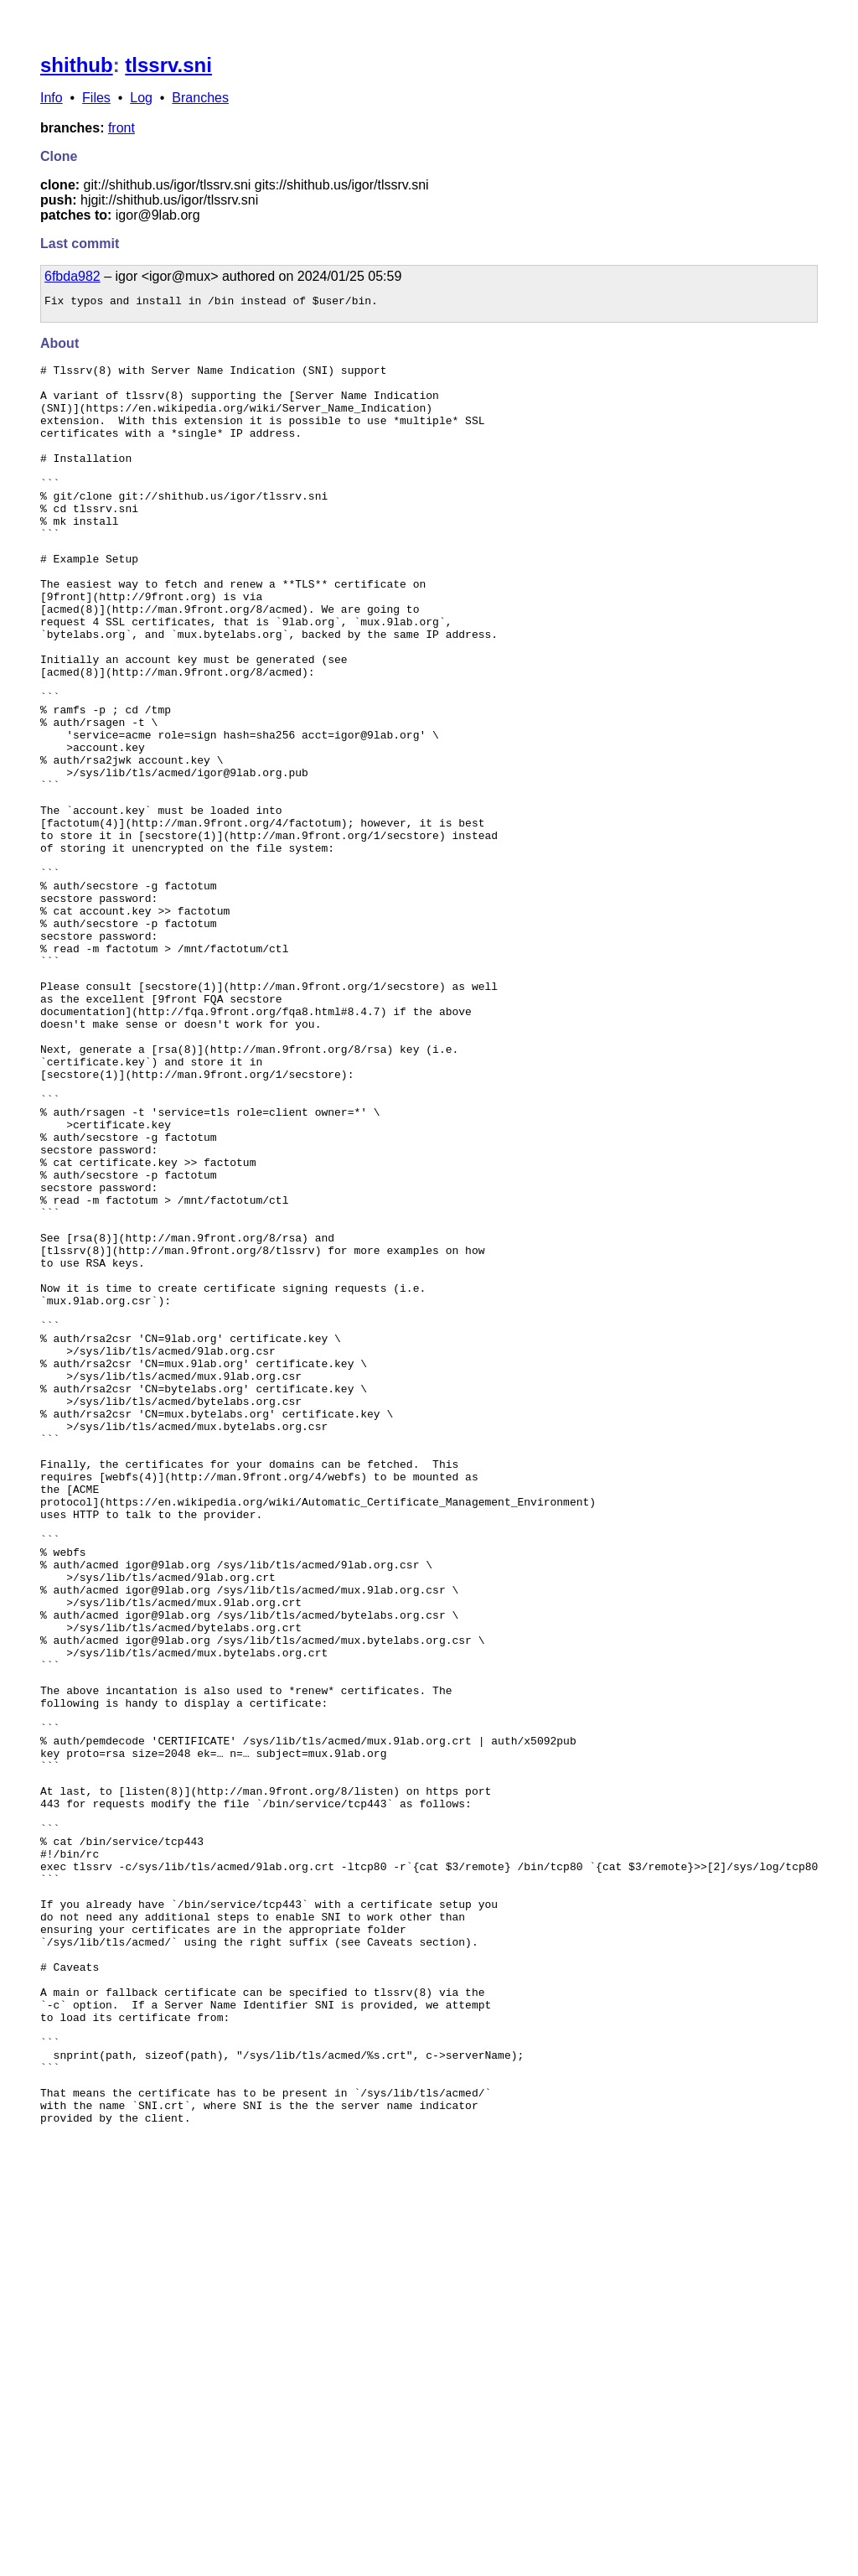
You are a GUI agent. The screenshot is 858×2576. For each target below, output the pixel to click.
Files (96, 98)
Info (51, 98)
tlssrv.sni (168, 65)
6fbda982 (72, 276)
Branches (200, 98)
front (121, 128)
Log (141, 98)
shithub (76, 65)
